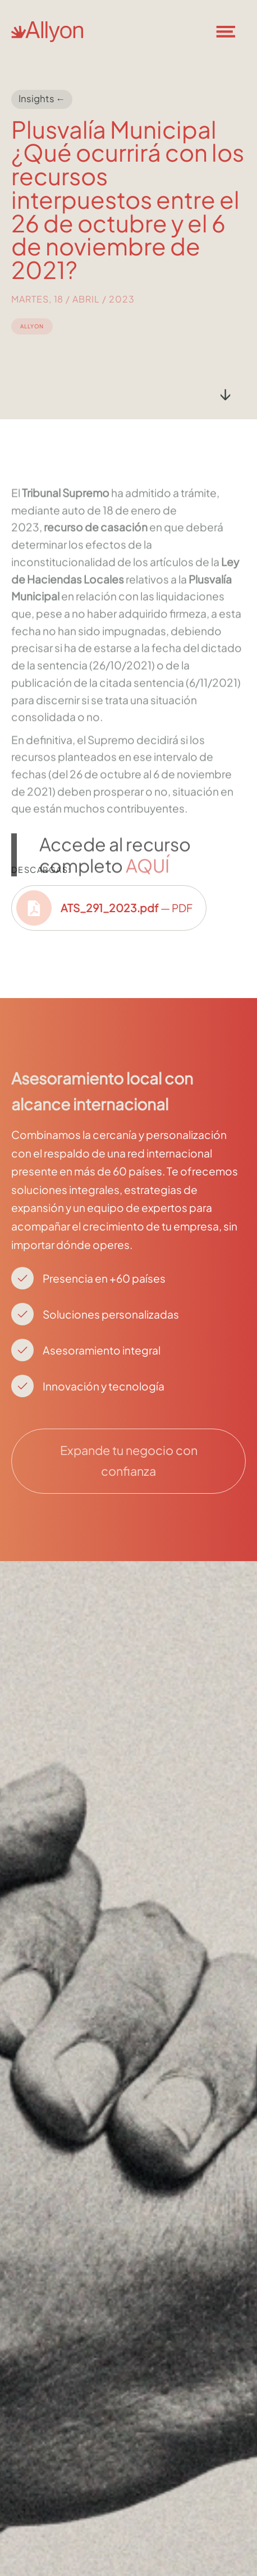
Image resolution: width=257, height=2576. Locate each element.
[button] (232, 31)
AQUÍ (147, 897)
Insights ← (42, 98)
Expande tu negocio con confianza (129, 1461)
